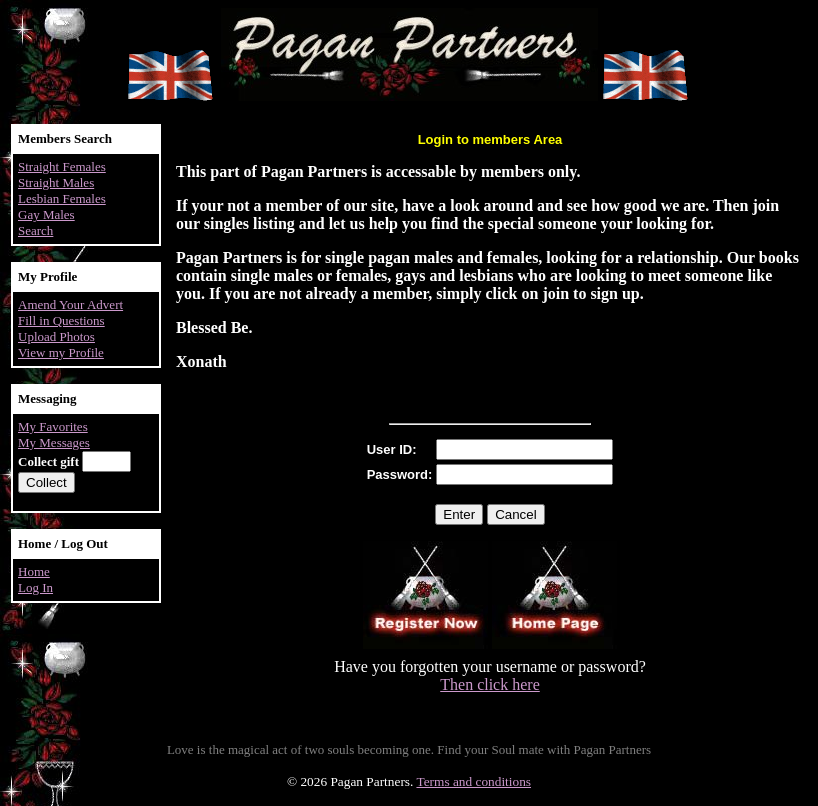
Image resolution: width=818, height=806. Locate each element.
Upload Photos (56, 336)
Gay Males (46, 214)
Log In (35, 587)
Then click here (490, 684)
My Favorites (53, 426)
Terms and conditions (473, 781)
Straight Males (56, 182)
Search (35, 230)
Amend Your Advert (70, 304)
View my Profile (61, 352)
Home (34, 571)
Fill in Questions (61, 320)
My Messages (54, 442)
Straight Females (62, 166)
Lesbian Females (62, 198)
